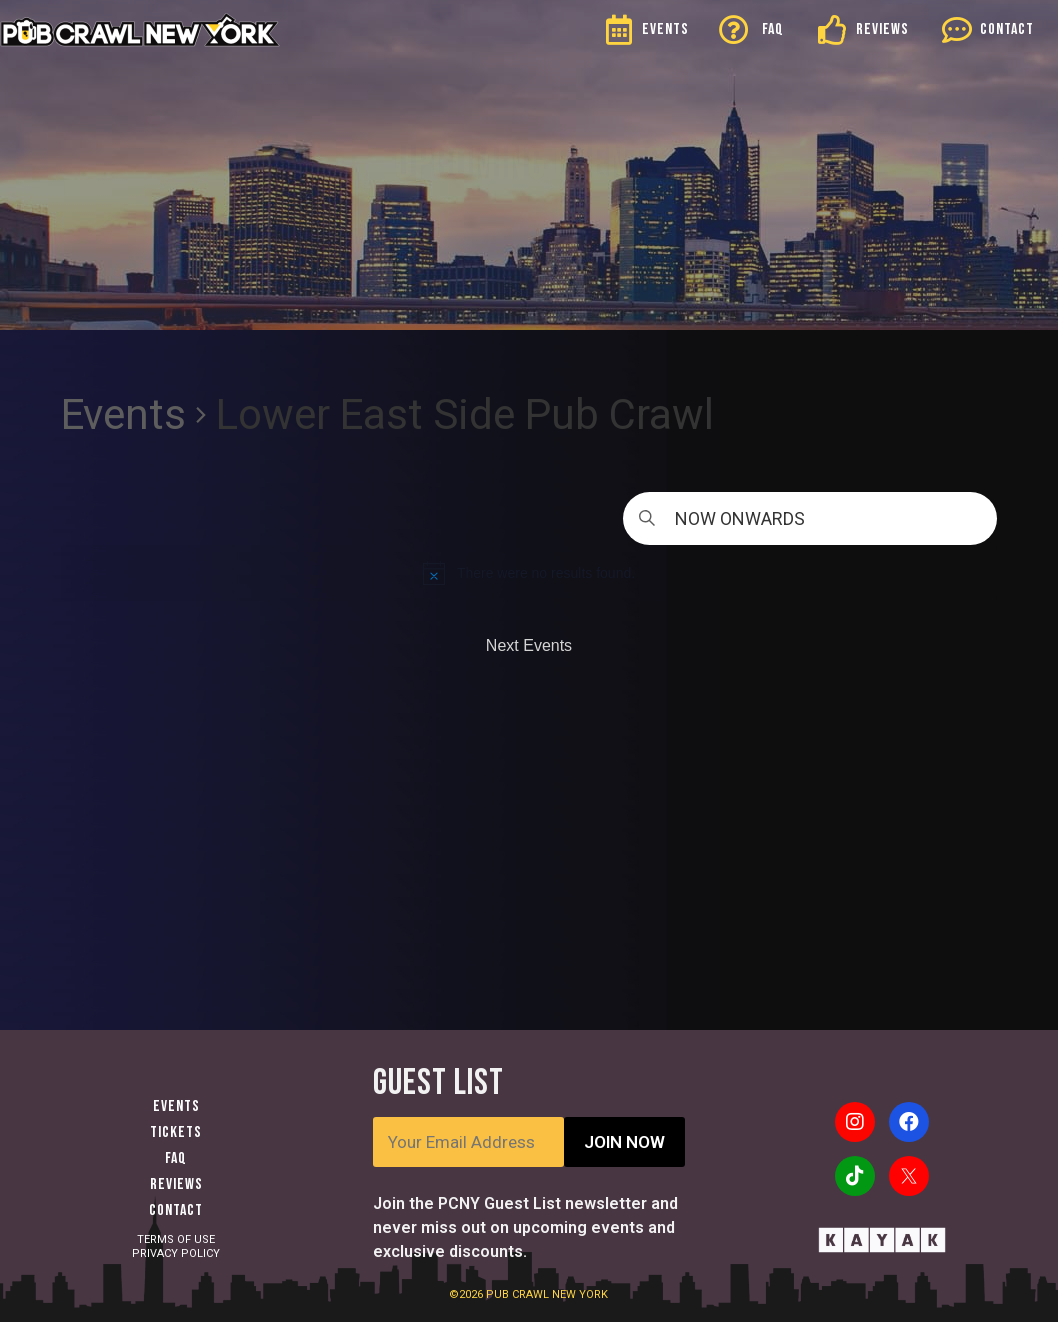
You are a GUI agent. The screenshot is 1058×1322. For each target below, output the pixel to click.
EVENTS (665, 29)
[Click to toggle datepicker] (810, 518)
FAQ (773, 29)
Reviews (176, 1184)
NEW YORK (580, 1294)
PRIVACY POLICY (176, 1253)
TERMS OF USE (176, 1239)
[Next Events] (529, 646)
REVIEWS (882, 29)
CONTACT (1007, 29)
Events (123, 414)
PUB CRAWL (519, 1294)
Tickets (176, 1132)
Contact (176, 1210)
